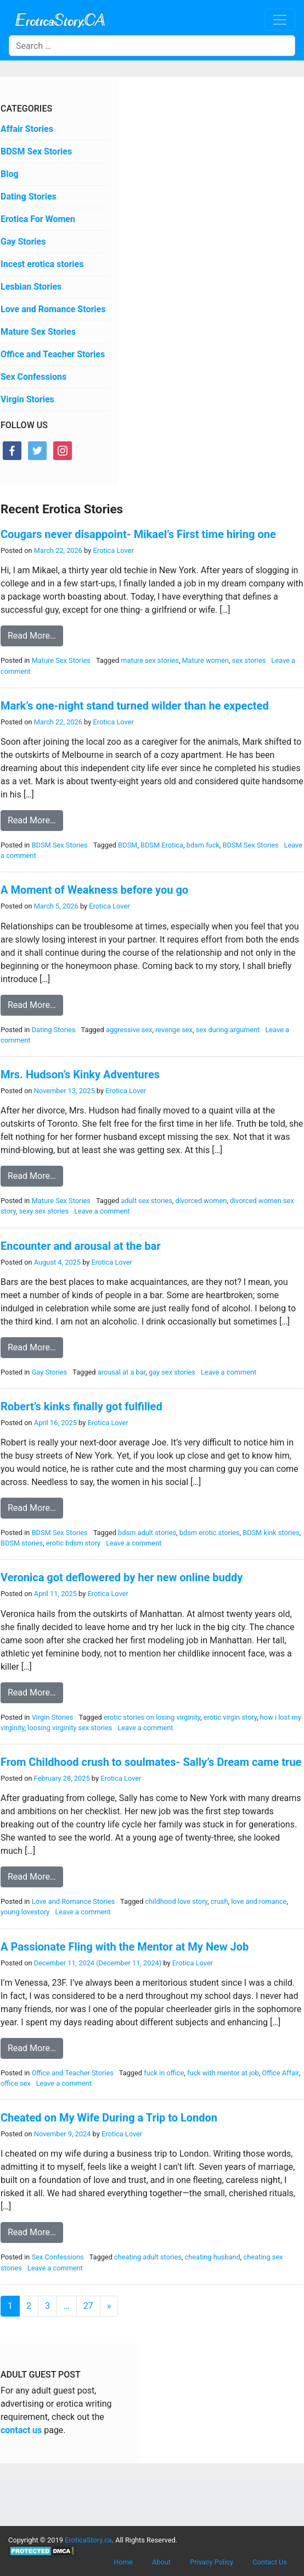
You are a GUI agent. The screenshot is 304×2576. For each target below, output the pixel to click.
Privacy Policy (211, 2562)
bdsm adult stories (147, 1532)
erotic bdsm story (73, 1543)
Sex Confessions (33, 377)
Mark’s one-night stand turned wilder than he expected (135, 705)
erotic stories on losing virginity (152, 1717)
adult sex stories (146, 1200)
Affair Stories (27, 129)
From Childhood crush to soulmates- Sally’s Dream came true (151, 1762)
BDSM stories (22, 1543)
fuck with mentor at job (223, 2073)
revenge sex (174, 1030)
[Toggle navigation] (279, 20)
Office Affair (280, 2073)
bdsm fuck (203, 845)
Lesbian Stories (31, 286)
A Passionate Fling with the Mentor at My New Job (125, 1946)
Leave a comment (102, 1211)
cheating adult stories (148, 2257)
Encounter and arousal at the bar (81, 1246)
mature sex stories (149, 660)
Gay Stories (23, 241)
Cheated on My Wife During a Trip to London (109, 2117)
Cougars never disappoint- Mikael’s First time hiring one (138, 534)
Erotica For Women (38, 219)
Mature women (205, 660)
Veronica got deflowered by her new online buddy (122, 1577)
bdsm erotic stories (209, 1532)
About (161, 2562)
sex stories (249, 660)
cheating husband (212, 2257)
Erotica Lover (112, 550)
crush (219, 1901)
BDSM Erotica (161, 845)
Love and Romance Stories (53, 309)
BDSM (127, 845)
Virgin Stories (27, 399)
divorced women (201, 1200)
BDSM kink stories (271, 1532)
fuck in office (164, 2073)
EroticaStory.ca (88, 2540)
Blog (10, 174)
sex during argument (228, 1030)
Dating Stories (29, 196)
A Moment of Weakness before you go (94, 889)
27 (88, 2306)
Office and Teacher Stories (53, 354)
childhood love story (176, 1901)
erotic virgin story (230, 1717)
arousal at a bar (122, 1372)
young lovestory (25, 1912)
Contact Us (269, 2562)
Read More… (32, 635)
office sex (16, 2083)
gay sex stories (172, 1372)
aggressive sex (129, 1030)
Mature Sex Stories (38, 331)
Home (123, 2562)
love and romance (258, 1901)
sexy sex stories (44, 1211)
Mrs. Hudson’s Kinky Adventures (80, 1074)
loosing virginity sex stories (69, 1728)
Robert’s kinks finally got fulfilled (81, 1406)
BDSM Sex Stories (36, 151)
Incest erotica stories (42, 264)
